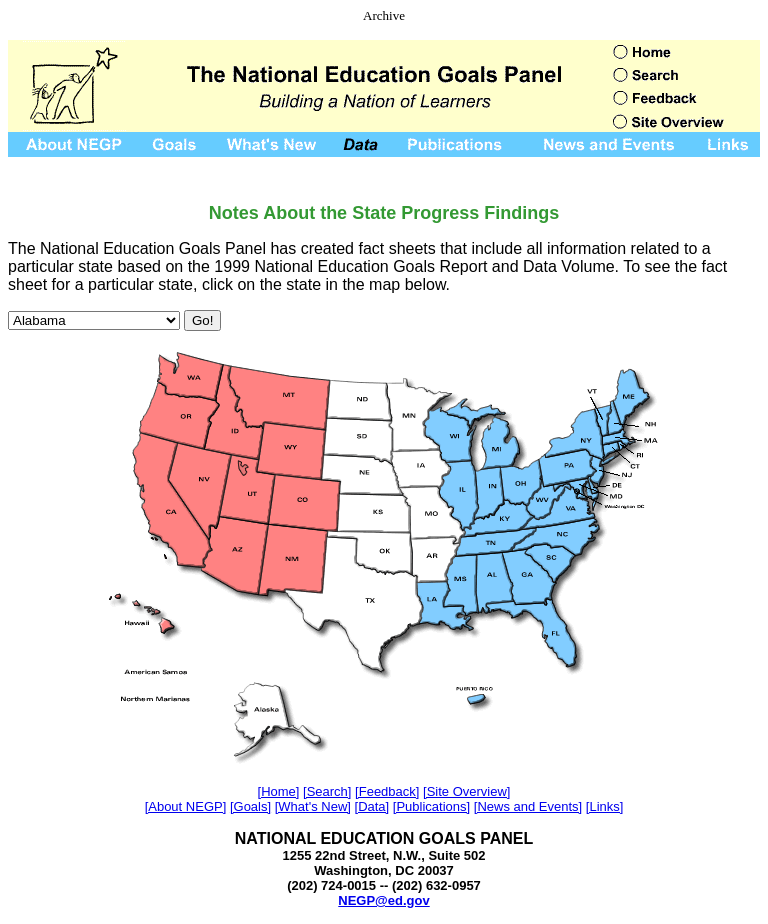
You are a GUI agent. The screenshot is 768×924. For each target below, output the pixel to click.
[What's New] (313, 806)
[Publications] (431, 806)
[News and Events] (528, 806)
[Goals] (250, 806)
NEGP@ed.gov (383, 900)
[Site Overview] (466, 791)
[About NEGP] (186, 806)
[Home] (279, 791)
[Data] (372, 806)
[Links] (605, 806)
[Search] (327, 791)
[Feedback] (387, 791)
